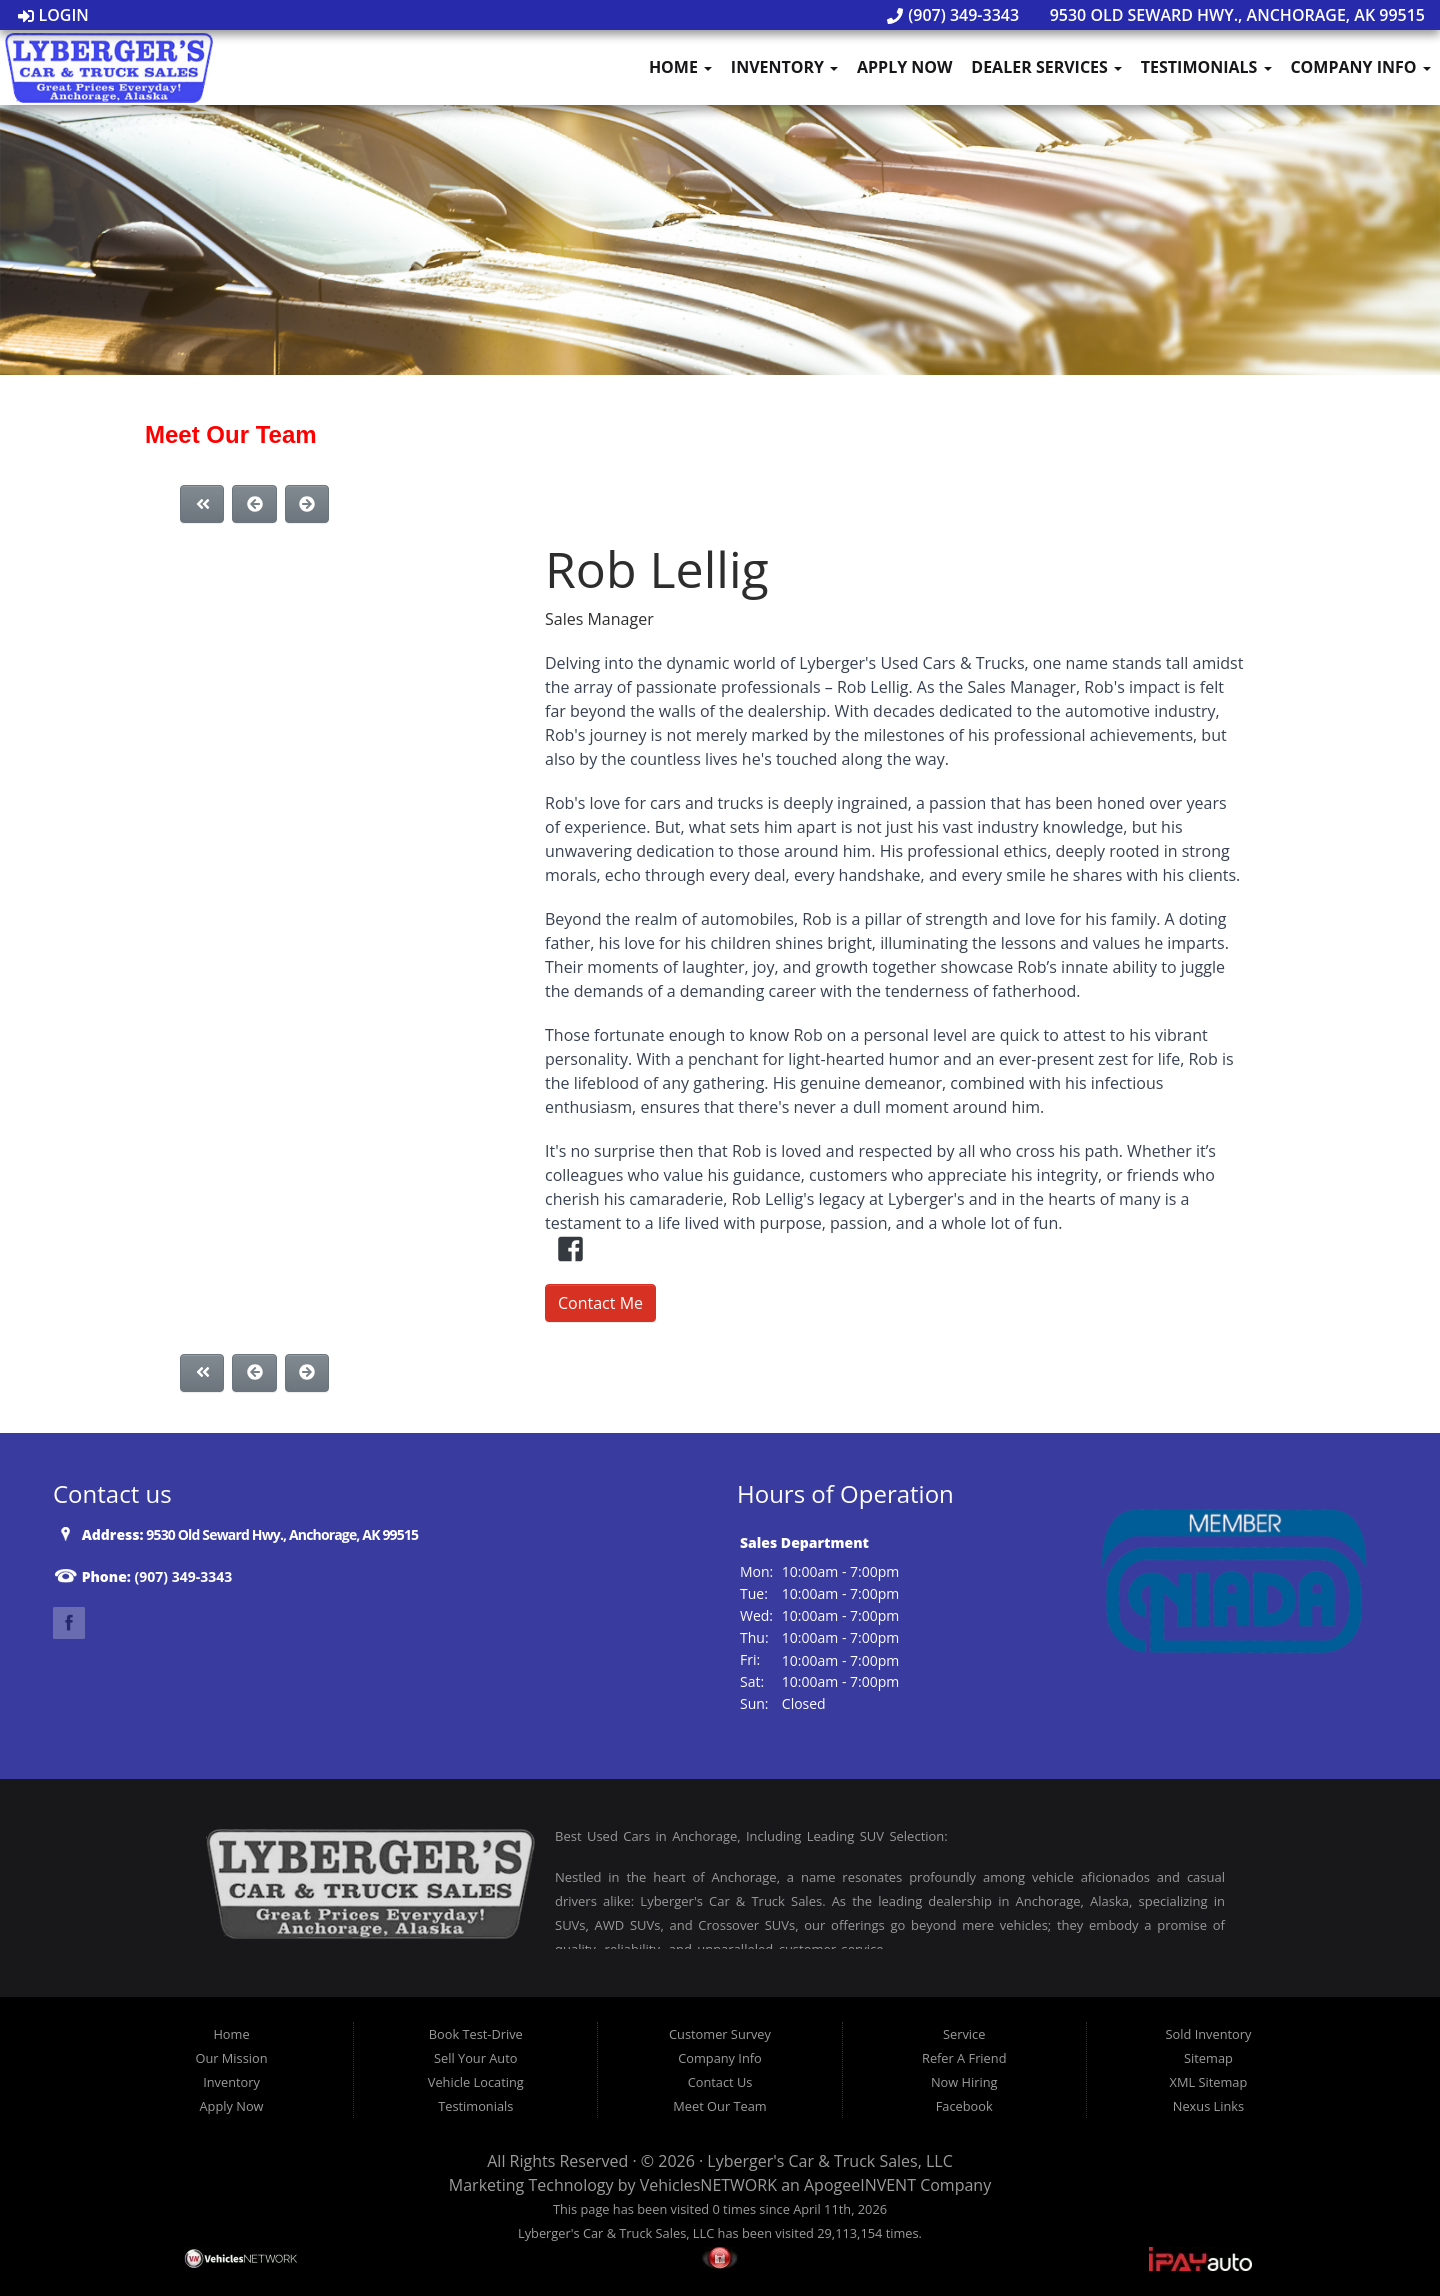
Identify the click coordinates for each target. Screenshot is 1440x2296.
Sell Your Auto (475, 2058)
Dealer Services (1046, 67)
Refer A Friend (964, 2058)
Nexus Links (1208, 2106)
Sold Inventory (1209, 2034)
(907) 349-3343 (953, 15)
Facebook (964, 2106)
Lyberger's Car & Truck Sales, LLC (829, 2161)
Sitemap (1208, 2058)
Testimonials (1206, 67)
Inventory (784, 67)
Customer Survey (720, 2034)
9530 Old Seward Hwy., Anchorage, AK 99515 (1227, 15)
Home (680, 67)
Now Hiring (964, 2082)
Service (964, 2034)
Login (53, 15)
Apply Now (905, 67)
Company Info (1360, 67)
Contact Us (720, 2082)
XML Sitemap (1209, 2082)
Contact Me (600, 1303)
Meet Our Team (719, 2106)
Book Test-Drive (476, 2034)
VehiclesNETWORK (708, 2185)
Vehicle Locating (476, 2082)
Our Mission (231, 2058)
